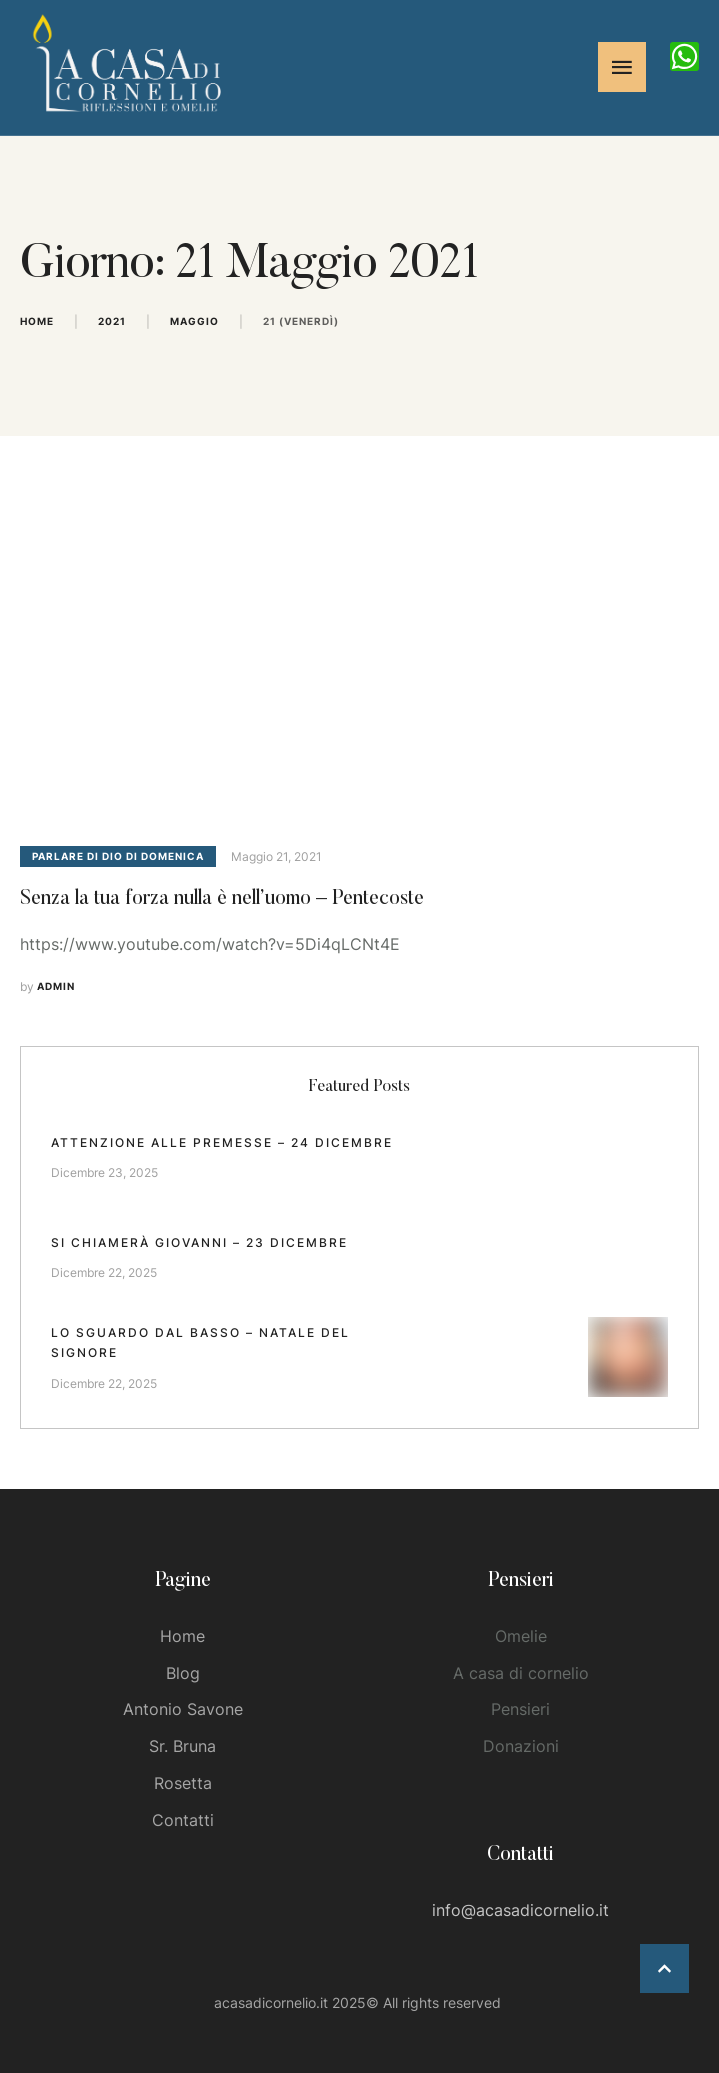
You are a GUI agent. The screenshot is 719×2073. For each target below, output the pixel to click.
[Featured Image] (359, 656)
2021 (112, 321)
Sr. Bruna (182, 1746)
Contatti (183, 1820)
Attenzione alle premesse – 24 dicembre (222, 1142)
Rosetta (183, 1783)
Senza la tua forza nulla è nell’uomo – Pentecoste (222, 899)
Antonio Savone (183, 1709)
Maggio (194, 321)
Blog (183, 1673)
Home (37, 321)
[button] (664, 1968)
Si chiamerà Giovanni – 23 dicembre (199, 1242)
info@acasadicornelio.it (520, 1910)
